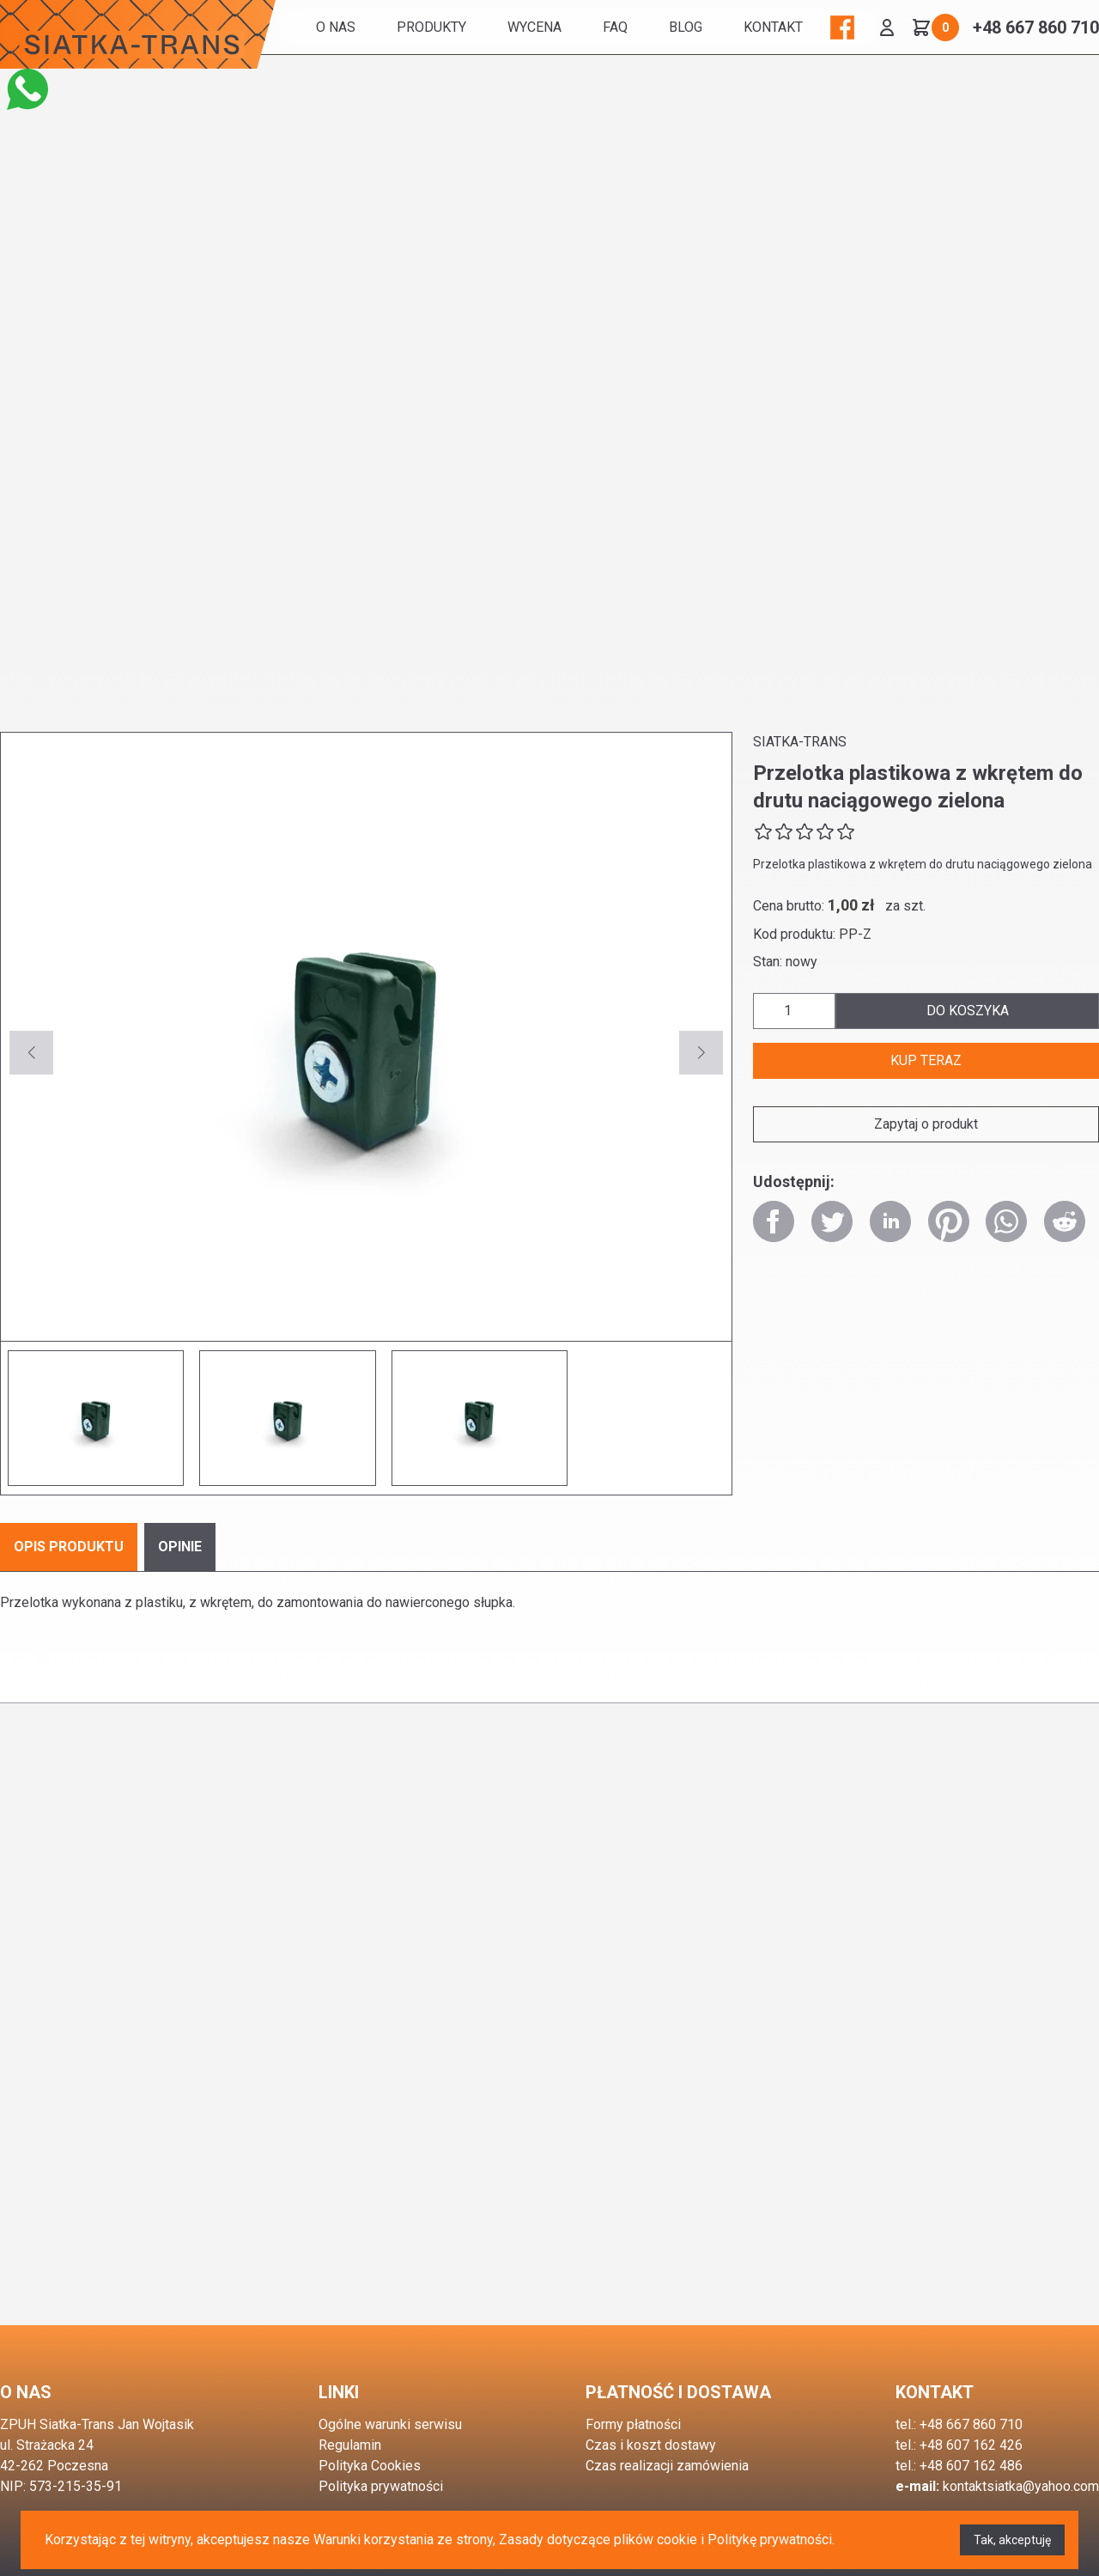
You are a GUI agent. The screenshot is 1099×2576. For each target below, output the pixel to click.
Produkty (431, 27)
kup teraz (926, 1060)
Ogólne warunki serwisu (390, 2424)
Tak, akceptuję (1012, 2540)
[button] (701, 1053)
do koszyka (967, 1010)
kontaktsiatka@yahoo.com (1021, 2486)
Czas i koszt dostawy (651, 2445)
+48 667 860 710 (1036, 27)
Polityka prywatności (381, 2486)
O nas (335, 27)
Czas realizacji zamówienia (667, 2465)
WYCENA (534, 27)
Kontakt (773, 27)
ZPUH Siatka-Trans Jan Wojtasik (97, 2424)
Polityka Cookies (370, 2465)
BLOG (685, 27)
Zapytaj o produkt (926, 1124)
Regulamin (350, 2445)
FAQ (615, 27)
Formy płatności (633, 2424)
